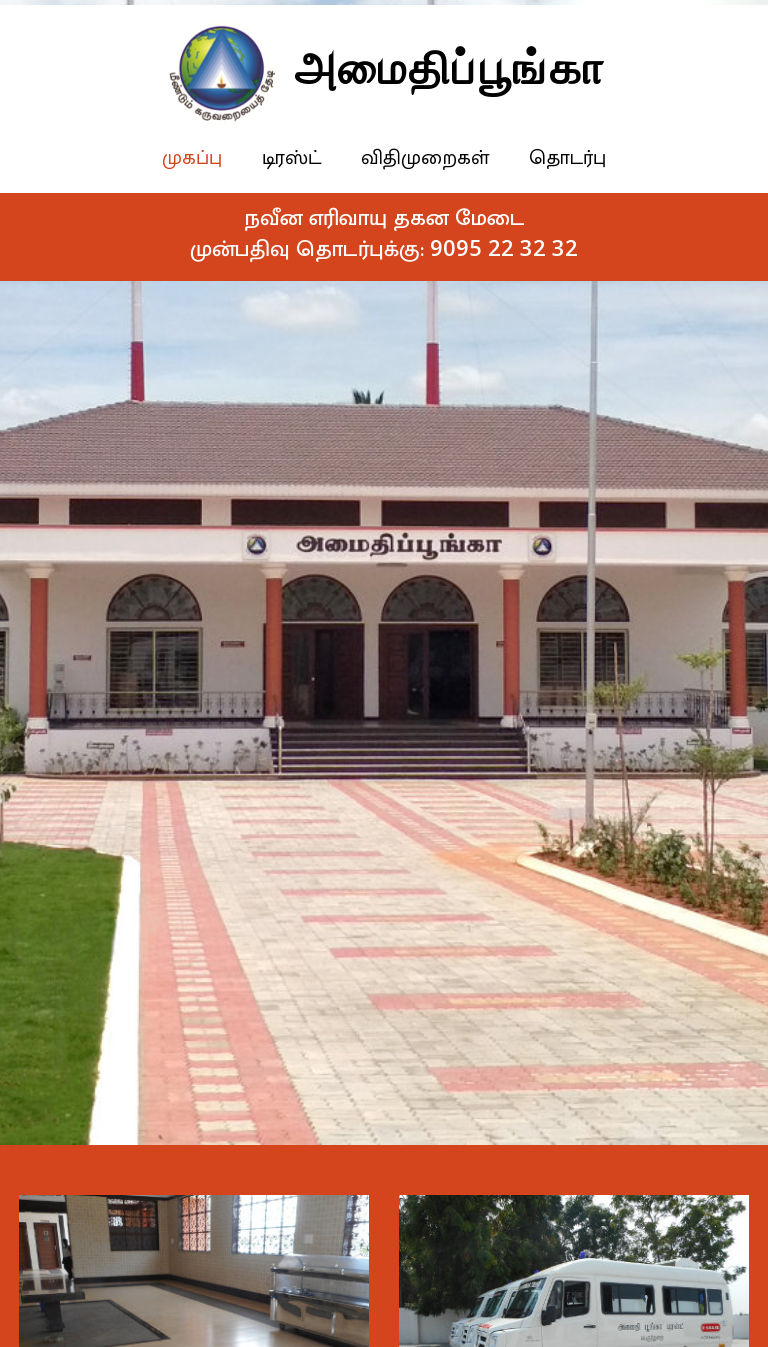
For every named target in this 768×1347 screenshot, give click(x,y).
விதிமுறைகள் (429, 158)
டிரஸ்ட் (295, 158)
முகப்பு (196, 158)
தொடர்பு (571, 158)
